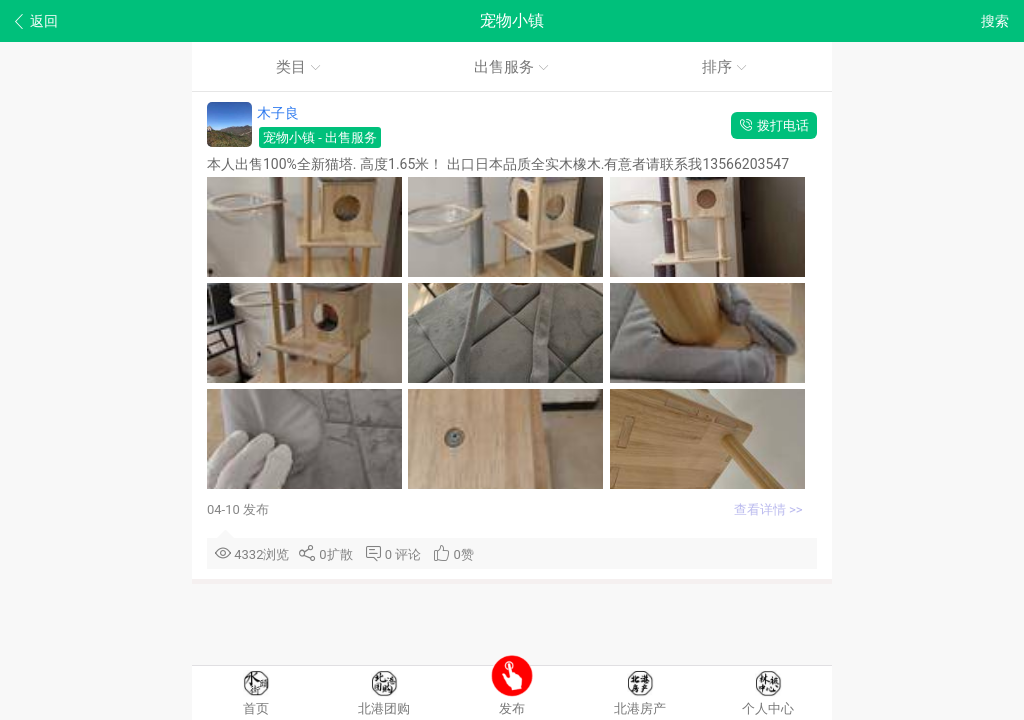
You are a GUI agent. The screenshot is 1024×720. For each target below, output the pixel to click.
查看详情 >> (770, 509)
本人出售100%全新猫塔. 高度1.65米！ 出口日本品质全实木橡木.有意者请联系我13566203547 (500, 164)
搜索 (995, 21)
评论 (411, 554)
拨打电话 (774, 125)
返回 (36, 21)
